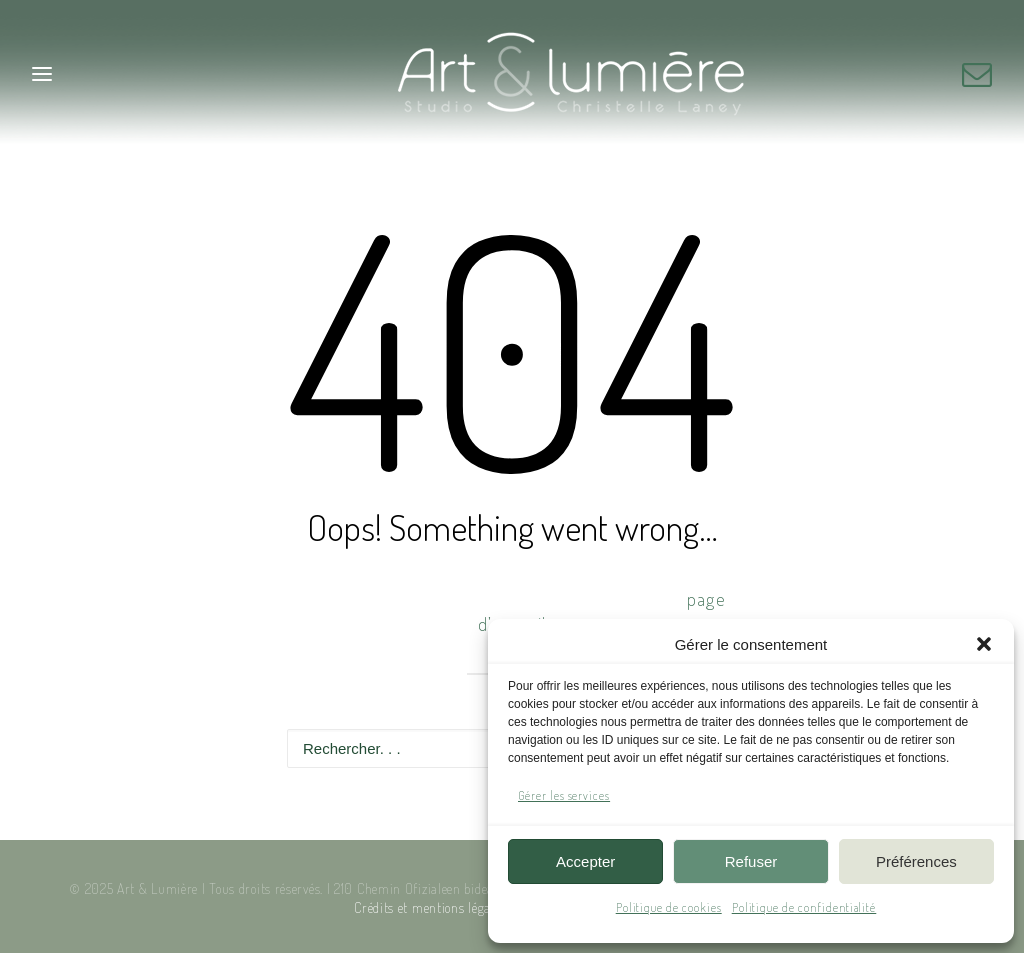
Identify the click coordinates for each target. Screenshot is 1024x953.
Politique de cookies (669, 907)
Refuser (751, 861)
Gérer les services (564, 795)
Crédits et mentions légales (430, 907)
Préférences (916, 861)
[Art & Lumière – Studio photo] (512, 73)
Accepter (585, 861)
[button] (984, 644)
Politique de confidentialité (804, 907)
